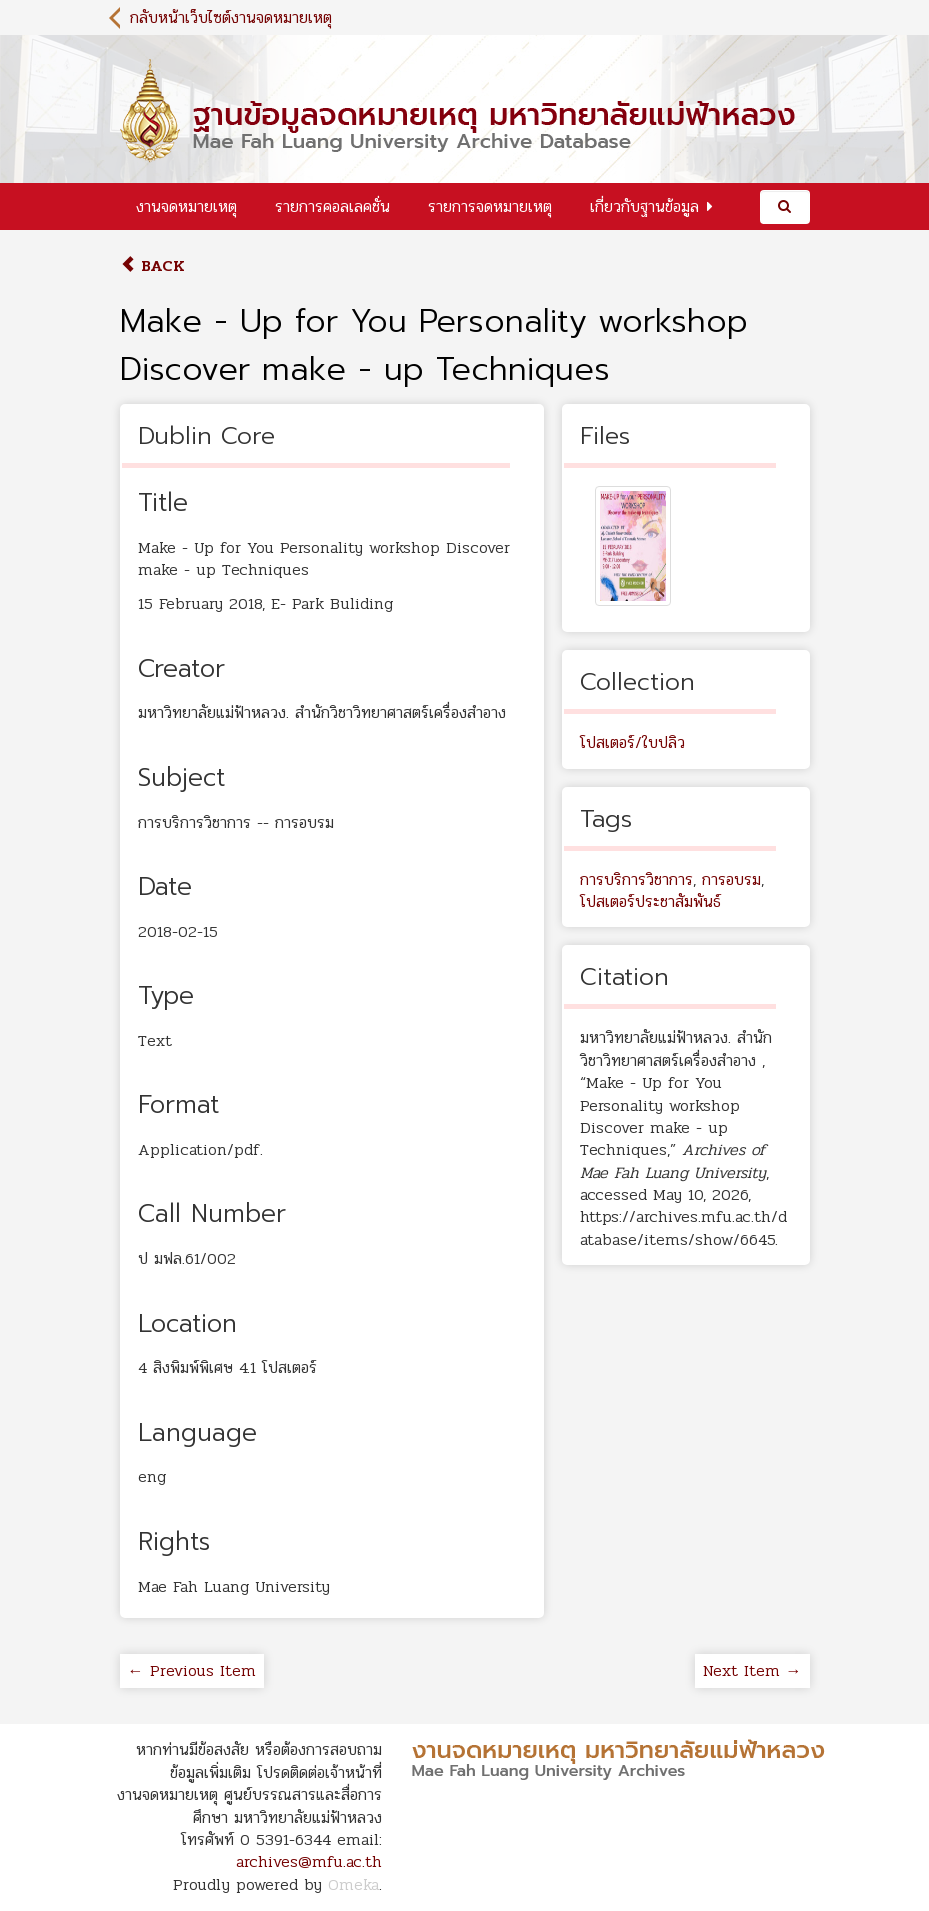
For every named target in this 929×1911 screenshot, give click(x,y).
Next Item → (752, 1670)
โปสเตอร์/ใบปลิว (632, 742)
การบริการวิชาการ (636, 879)
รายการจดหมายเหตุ (490, 206)
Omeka (353, 1884)
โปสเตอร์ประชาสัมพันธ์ (650, 901)
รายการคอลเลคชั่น (332, 206)
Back (152, 265)
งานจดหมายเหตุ (186, 206)
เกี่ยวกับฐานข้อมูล (644, 206)
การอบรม (731, 879)
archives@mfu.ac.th (309, 1861)
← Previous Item (192, 1670)
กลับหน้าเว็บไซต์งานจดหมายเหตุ (231, 17)
